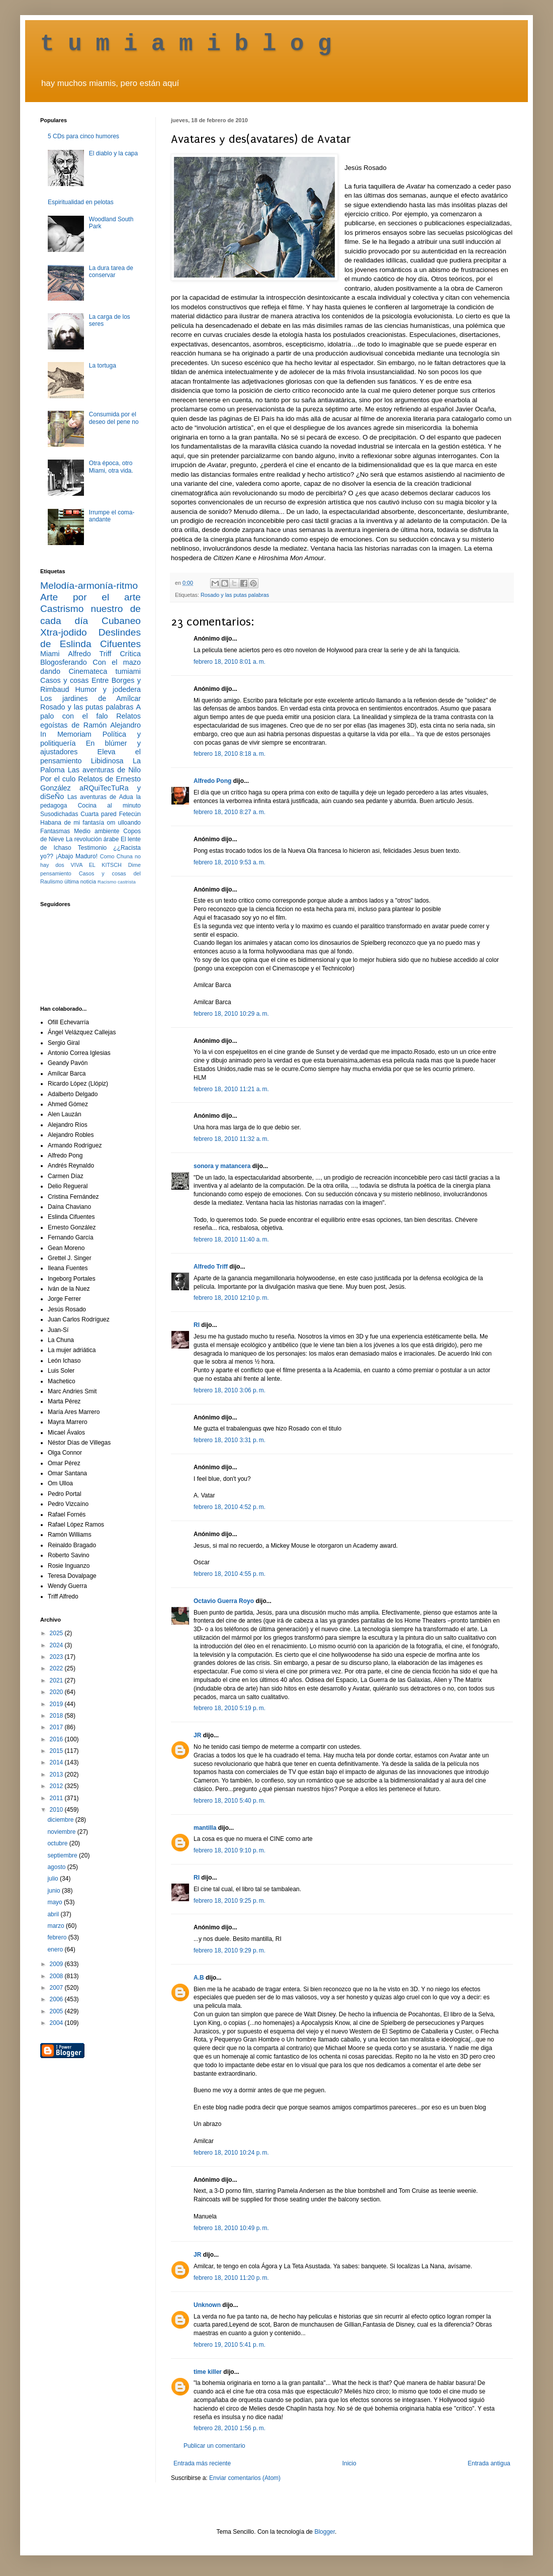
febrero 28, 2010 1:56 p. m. (229, 2428)
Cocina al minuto (109, 805)
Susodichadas (59, 814)
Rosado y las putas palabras (235, 595)
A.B (199, 1977)
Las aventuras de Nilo (104, 770)
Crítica (130, 654)
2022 (57, 1668)
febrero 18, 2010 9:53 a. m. (229, 862)
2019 (57, 1704)
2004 (57, 2022)
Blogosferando (63, 662)
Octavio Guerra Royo (224, 1601)
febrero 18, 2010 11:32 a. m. (231, 1138)
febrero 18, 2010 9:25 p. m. (229, 1900)
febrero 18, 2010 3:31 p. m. (229, 1440)
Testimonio (92, 847)
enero (55, 1949)
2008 (57, 1976)
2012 (57, 1786)
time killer (208, 2371)
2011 (57, 1798)
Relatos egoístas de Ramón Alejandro (90, 720)
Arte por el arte (90, 597)
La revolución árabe (92, 839)
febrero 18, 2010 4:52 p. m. (229, 1507)
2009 (57, 1964)
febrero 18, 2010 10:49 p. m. (231, 2228)
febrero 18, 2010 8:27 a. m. (229, 812)
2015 (57, 1750)
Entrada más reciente (202, 2463)
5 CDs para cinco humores (83, 136)
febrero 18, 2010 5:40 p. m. (229, 1800)
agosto (57, 1867)
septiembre (63, 1855)
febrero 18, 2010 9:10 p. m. (229, 1850)
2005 (57, 2011)
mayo (55, 1902)
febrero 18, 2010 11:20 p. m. (231, 2277)
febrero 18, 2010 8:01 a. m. (229, 661)
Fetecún (130, 814)
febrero (57, 1937)
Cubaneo (121, 620)
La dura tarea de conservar (111, 271)
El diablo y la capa (113, 153)
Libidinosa (107, 761)
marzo (56, 1925)
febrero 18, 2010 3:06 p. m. (229, 1390)
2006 (57, 1999)
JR (197, 1735)
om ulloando (124, 822)
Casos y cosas (64, 680)
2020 (57, 1692)
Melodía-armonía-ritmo (89, 585)
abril (53, 1914)
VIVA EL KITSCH (96, 865)
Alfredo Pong (212, 780)
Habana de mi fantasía (72, 822)
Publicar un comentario (214, 2445)
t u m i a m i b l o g (186, 44)
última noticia (80, 881)
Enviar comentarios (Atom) (245, 2477)
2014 (57, 1762)
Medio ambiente (96, 831)
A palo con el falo (90, 711)
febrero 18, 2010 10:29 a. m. (231, 1013)
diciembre (61, 1819)
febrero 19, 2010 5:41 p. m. (229, 2344)
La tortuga (102, 365)
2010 (57, 1809)
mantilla (205, 1827)
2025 (57, 1633)
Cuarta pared (98, 814)
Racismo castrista (117, 881)
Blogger (324, 2531)
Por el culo (57, 779)
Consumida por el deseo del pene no (114, 418)
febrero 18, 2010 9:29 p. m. (229, 1950)
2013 (57, 1774)
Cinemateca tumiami (104, 671)
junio (54, 1890)
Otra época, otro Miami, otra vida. (111, 467)
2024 (57, 1645)
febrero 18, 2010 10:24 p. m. (231, 2152)
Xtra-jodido (63, 632)
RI (197, 1324)
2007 (57, 1987)
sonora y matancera (222, 1166)
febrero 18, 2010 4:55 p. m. (229, 1573)
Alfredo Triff (211, 1266)
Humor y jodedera (108, 689)
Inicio (349, 2463)
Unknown (207, 2304)
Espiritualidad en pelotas (81, 202)
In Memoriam (65, 734)
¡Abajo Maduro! (77, 856)
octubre (58, 1843)
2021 (57, 1680)
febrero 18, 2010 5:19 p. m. (229, 1708)
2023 (57, 1656)
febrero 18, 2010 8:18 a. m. (229, 753)
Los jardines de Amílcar (90, 698)
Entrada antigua (489, 2463)
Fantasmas (55, 831)
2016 (57, 1739)
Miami (49, 654)
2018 (57, 1715)
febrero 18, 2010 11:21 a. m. (231, 1089)
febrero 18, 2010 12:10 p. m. (231, 1297)
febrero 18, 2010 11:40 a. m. (231, 1239)
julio (53, 1878)
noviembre (62, 1831)
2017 (57, 1727)
